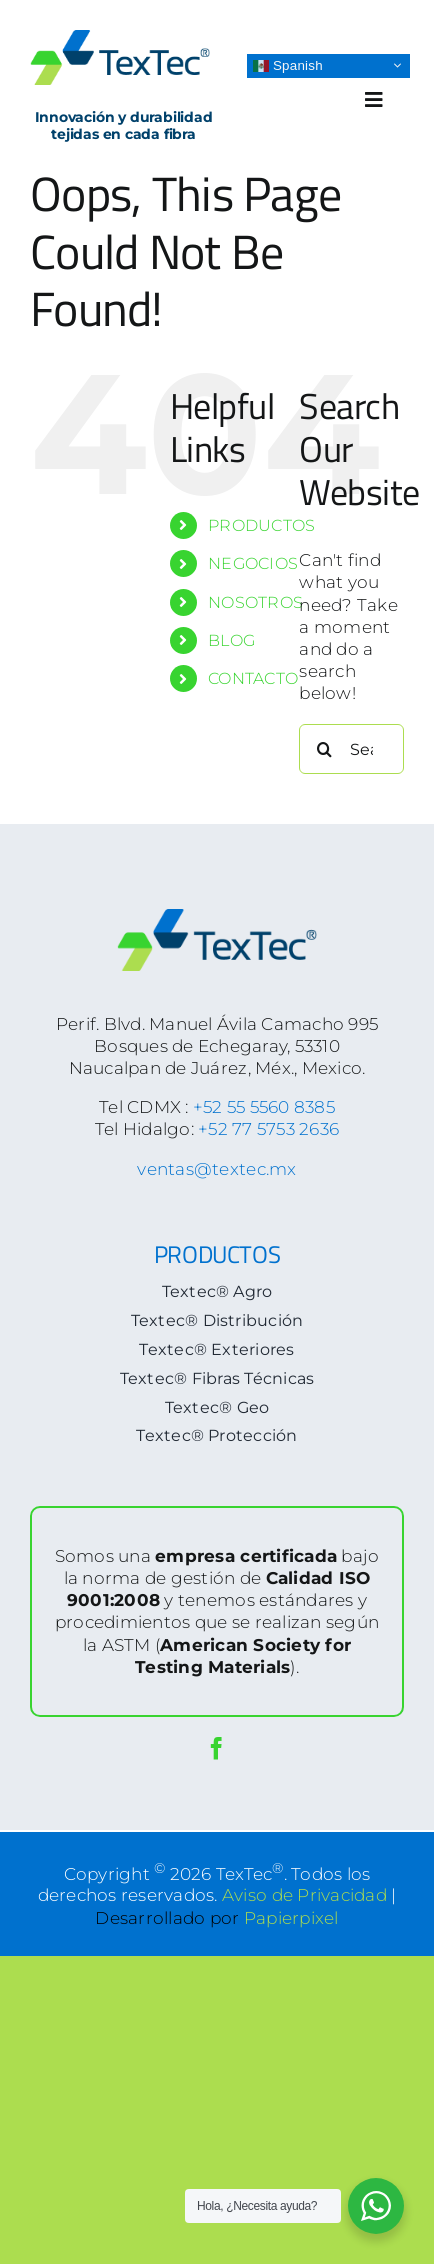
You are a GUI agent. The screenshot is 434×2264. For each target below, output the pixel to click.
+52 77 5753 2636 (268, 1129)
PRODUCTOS (261, 525)
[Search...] (351, 749)
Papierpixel (291, 1918)
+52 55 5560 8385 (264, 1107)
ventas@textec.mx (216, 1169)
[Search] (324, 749)
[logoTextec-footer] (217, 917)
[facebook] (216, 1748)
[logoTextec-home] (120, 38)
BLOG (231, 640)
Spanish (288, 65)
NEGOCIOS (253, 563)
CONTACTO (253, 678)
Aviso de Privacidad (304, 1895)
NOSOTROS (255, 602)
